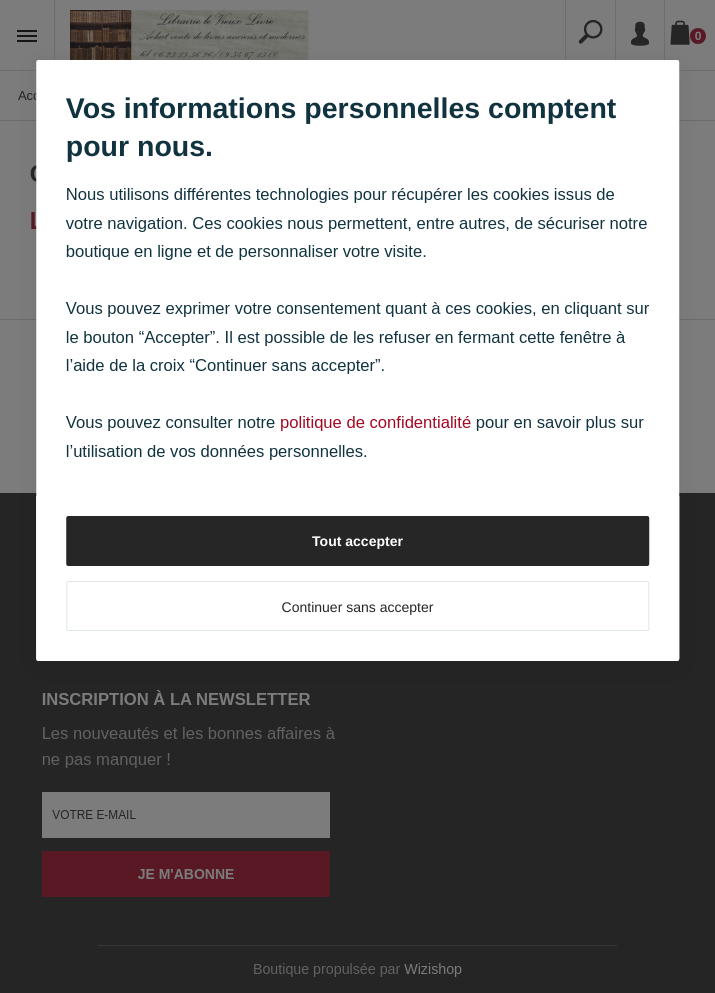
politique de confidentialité (375, 422)
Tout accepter (357, 541)
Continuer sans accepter (358, 607)
